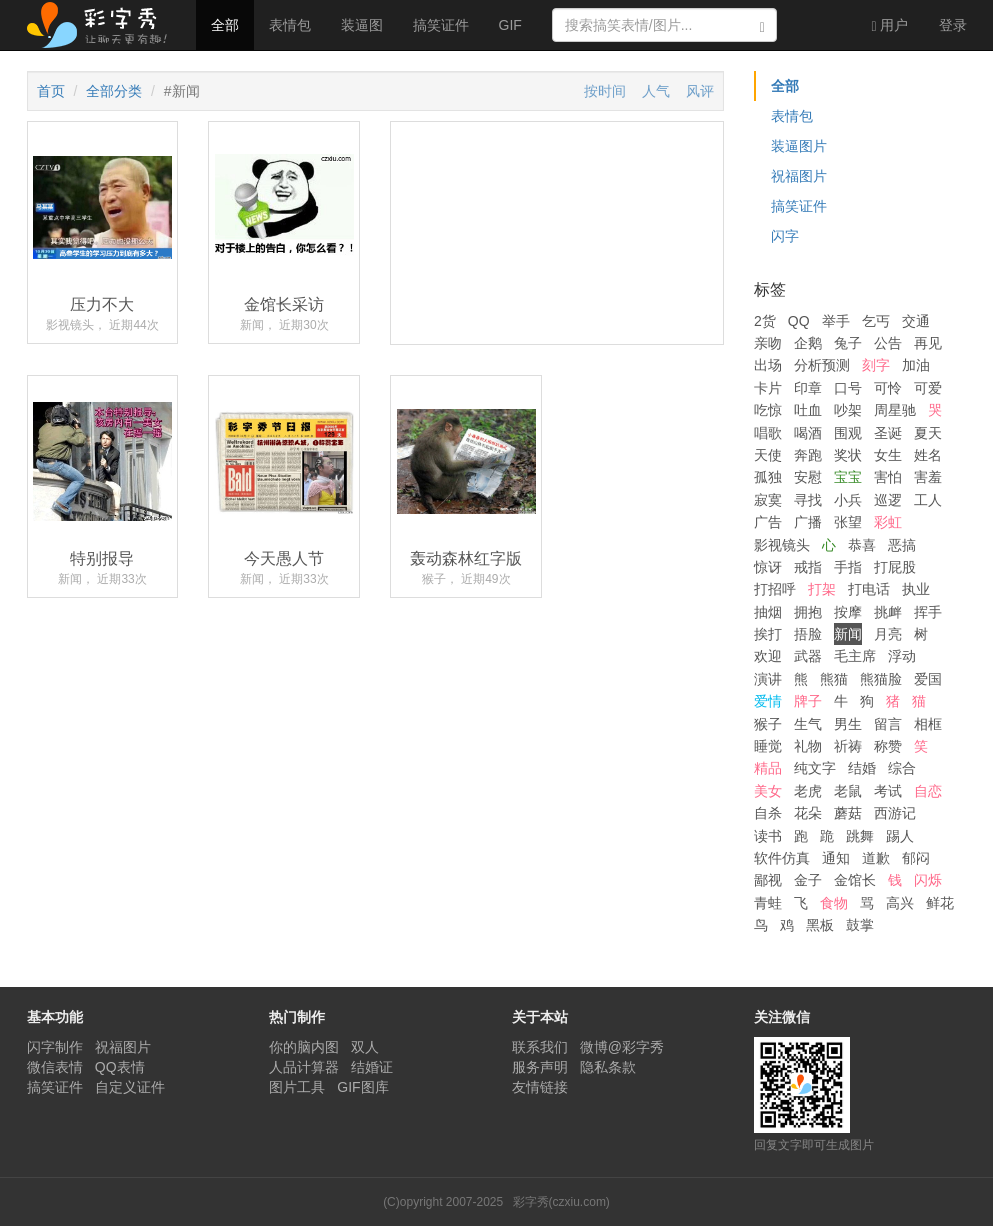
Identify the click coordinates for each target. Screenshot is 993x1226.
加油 (916, 365)
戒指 (808, 567)
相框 (928, 724)
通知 (836, 858)
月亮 (888, 634)
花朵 (808, 813)
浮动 (902, 656)
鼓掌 (860, 925)
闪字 (785, 236)
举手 (836, 321)
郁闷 (916, 858)
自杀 (768, 813)
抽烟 (768, 612)
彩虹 (888, 522)
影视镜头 (782, 545)
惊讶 (768, 567)
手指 (848, 567)
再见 (928, 343)
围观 (848, 433)
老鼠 (848, 791)
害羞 (928, 477)
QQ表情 (120, 1067)
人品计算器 (304, 1067)
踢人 (900, 836)
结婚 (862, 768)
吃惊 (768, 410)
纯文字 (815, 768)
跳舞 (860, 836)
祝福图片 (799, 176)
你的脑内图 (304, 1047)
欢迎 (768, 656)
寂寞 (768, 500)
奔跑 (808, 455)
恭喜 (862, 545)
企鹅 (808, 343)
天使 (768, 455)
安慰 (808, 477)
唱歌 (768, 433)
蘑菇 (848, 813)
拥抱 (808, 612)
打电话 (869, 589)
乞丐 (876, 321)
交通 (916, 321)
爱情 (768, 701)
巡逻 (888, 500)
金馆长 (855, 880)
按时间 (605, 91)
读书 (768, 836)
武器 (808, 656)
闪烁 (928, 880)
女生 (888, 455)
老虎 (808, 791)
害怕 (888, 477)
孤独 (768, 477)
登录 (953, 25)
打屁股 (895, 567)
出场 (768, 365)
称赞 (888, 746)
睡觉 (768, 746)
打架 (822, 589)
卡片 (768, 388)
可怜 (888, 388)
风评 (700, 91)
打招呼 (775, 589)
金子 (808, 880)
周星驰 (895, 410)
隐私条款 (608, 1067)
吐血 (808, 410)
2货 (765, 321)
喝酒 (808, 433)
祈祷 (848, 746)
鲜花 (940, 903)
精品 (768, 768)
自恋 (928, 791)
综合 (902, 768)
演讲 (768, 679)
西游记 (895, 813)
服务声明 (540, 1067)
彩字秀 (104, 25)
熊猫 (834, 679)
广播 (808, 522)
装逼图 (362, 25)
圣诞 (888, 433)
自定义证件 (130, 1087)
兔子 (848, 343)
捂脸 (808, 634)
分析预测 (822, 365)
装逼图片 (799, 146)
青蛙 (768, 903)
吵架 (848, 410)
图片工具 (297, 1087)
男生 (848, 724)
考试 (888, 791)
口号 (848, 388)
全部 (225, 25)
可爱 (928, 388)
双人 (365, 1047)
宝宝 (848, 477)
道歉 (876, 858)
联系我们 (540, 1047)
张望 (848, 522)
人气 (656, 91)
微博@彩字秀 (622, 1047)
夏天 (928, 433)
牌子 (808, 701)
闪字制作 (55, 1047)
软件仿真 (782, 858)
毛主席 (855, 656)
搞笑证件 (441, 25)
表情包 (290, 25)
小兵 (848, 500)
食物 (834, 903)
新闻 (848, 634)
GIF (510, 25)
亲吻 (768, 343)
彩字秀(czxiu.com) (561, 1202)
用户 (889, 25)
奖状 (848, 455)
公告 (888, 343)
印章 (808, 388)
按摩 (848, 612)
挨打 (768, 634)
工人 (928, 500)
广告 (768, 522)
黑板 (820, 925)
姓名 (928, 455)
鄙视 (768, 880)
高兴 (900, 903)
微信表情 (55, 1067)
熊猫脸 (881, 679)
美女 (768, 791)
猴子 (768, 724)
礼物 (808, 746)
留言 (888, 724)
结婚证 (372, 1067)
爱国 (928, 679)
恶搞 (902, 545)
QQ (799, 321)
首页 (51, 91)
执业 (916, 589)
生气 (808, 724)
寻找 (808, 500)
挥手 (928, 612)
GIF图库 (362, 1087)
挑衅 (888, 612)
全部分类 (114, 91)
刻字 (876, 365)
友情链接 (540, 1087)
